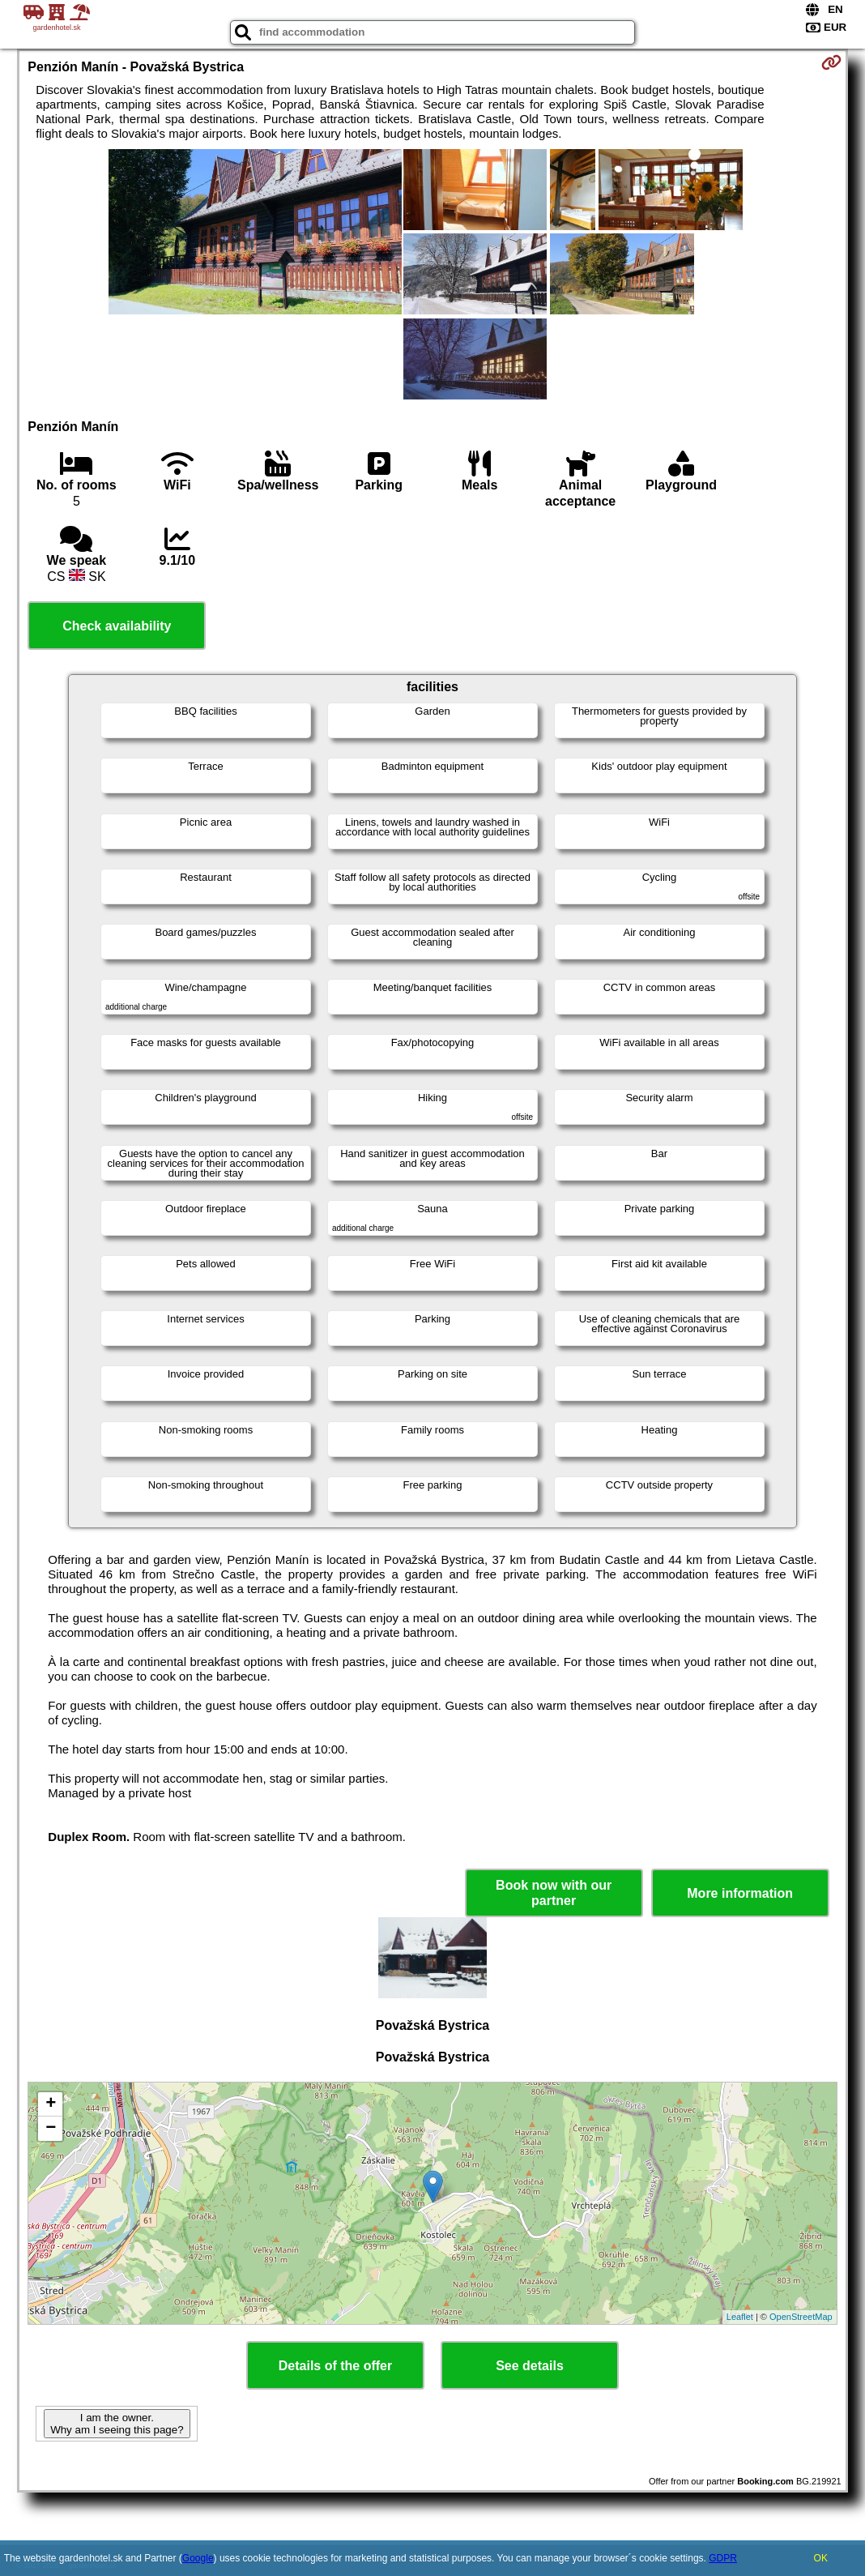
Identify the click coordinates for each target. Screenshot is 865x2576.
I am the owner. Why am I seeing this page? (116, 2424)
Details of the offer (335, 2366)
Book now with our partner (553, 1892)
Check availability (116, 626)
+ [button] (50, 2104)
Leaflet (740, 2317)
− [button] (50, 2129)
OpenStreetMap (801, 2317)
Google (198, 2558)
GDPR (723, 2558)
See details (530, 2366)
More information (740, 1893)
